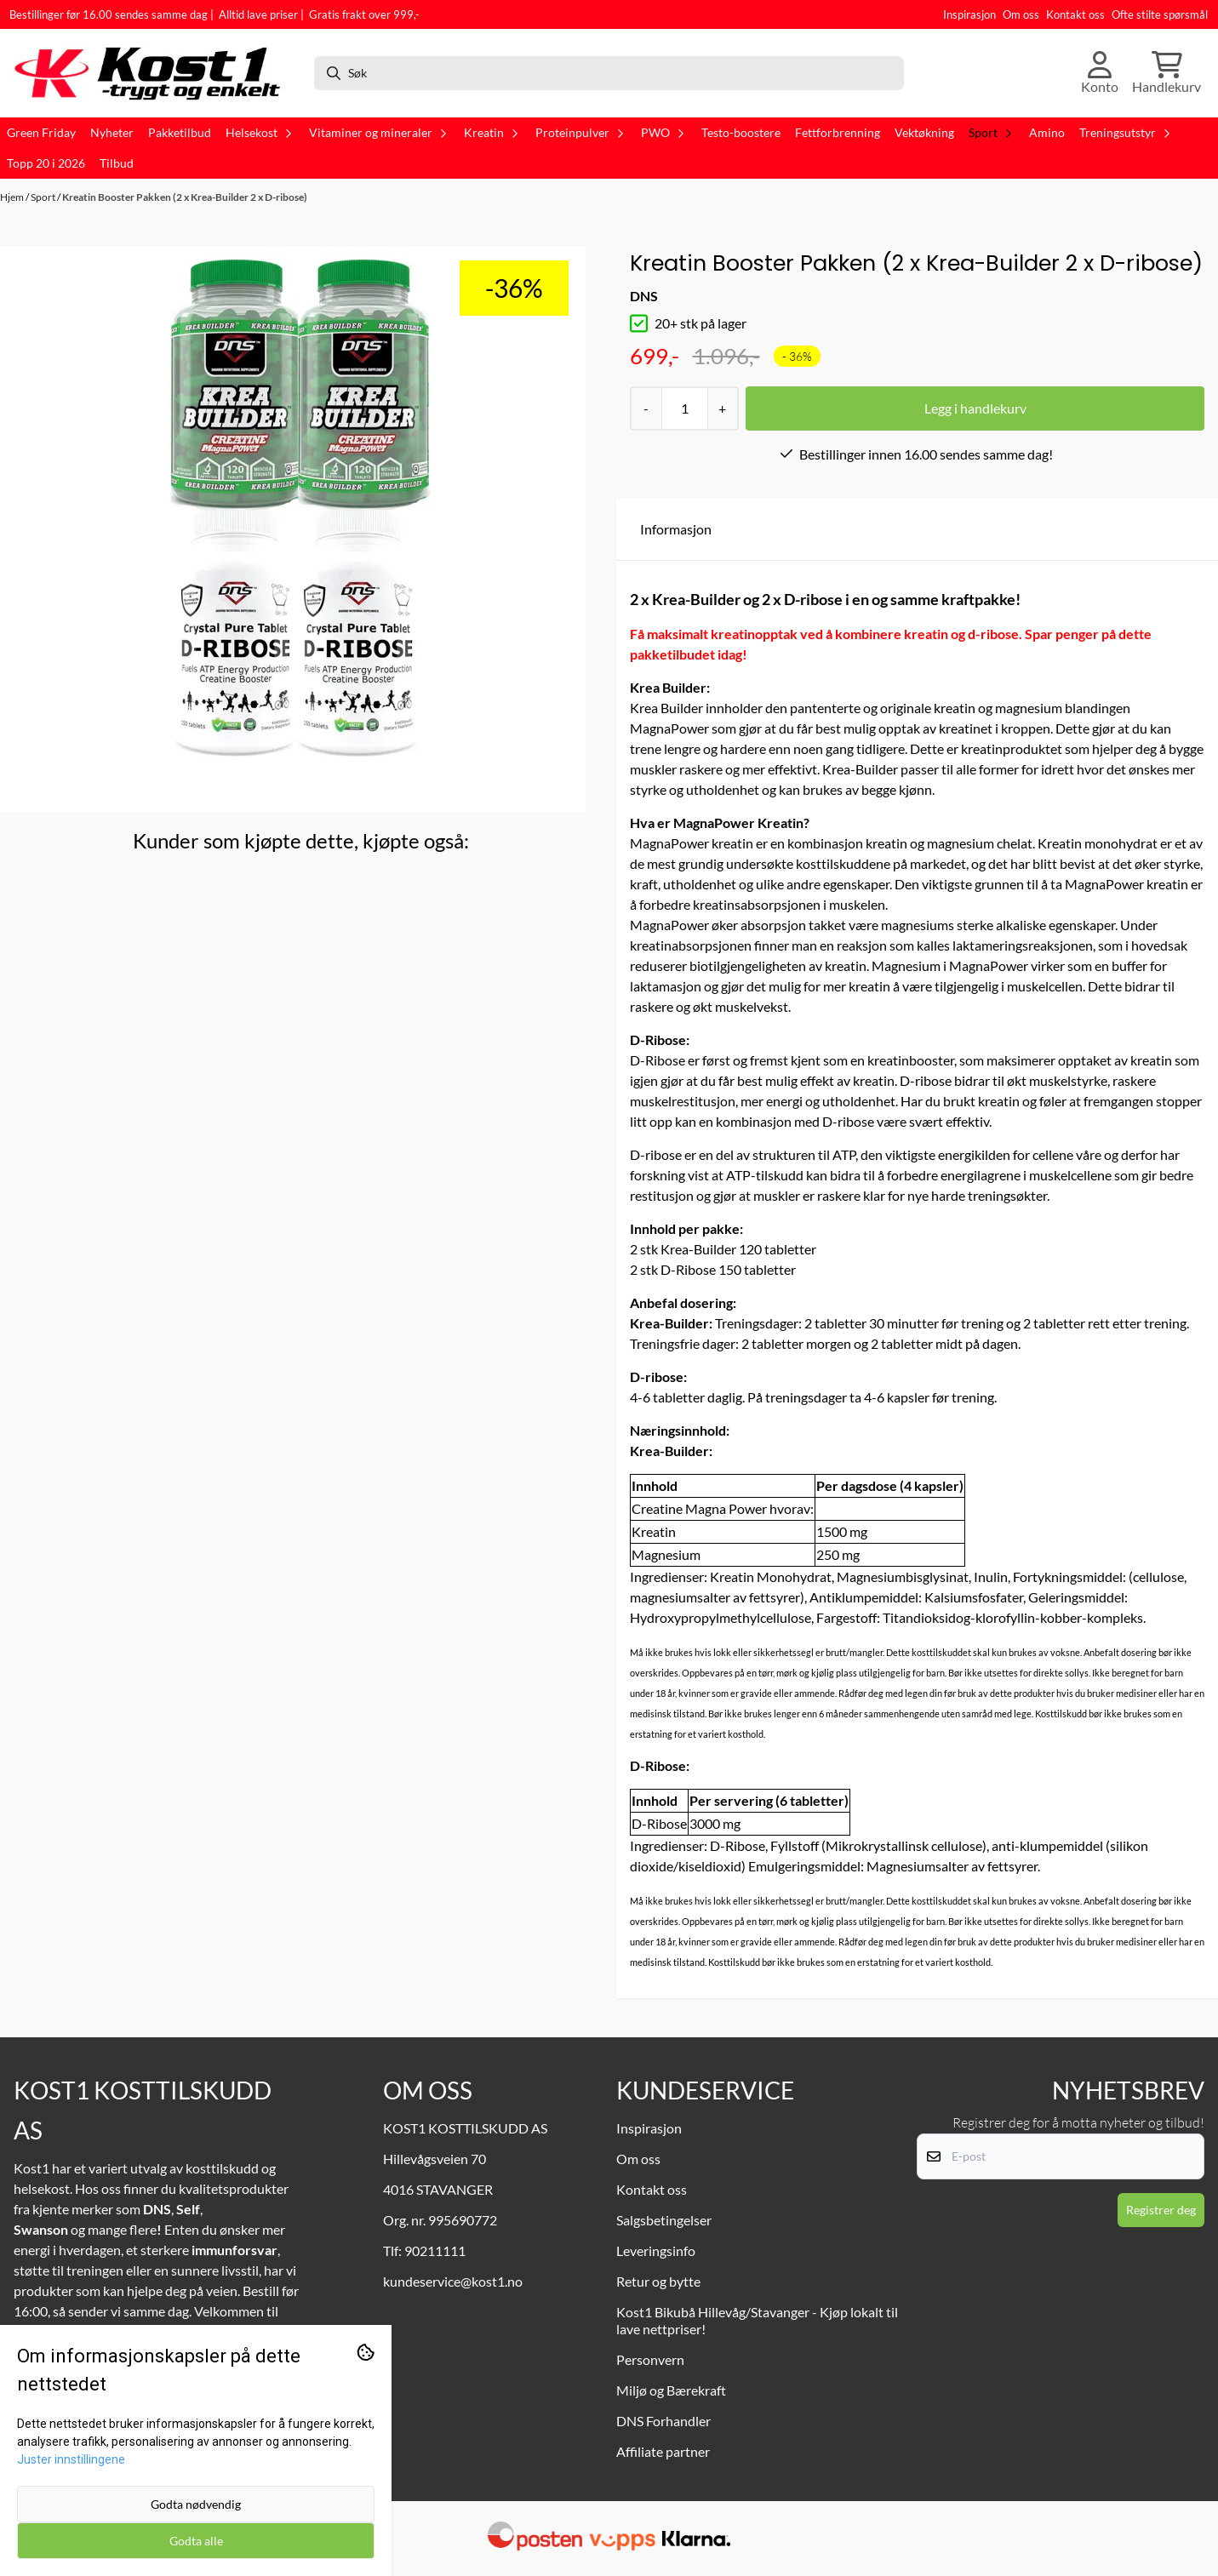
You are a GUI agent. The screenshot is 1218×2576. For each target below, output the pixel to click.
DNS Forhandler (663, 2421)
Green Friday (41, 133)
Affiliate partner (663, 2451)
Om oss (1021, 14)
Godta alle (196, 2540)
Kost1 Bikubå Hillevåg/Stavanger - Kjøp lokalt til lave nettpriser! (757, 2320)
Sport (44, 197)
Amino (1047, 133)
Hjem (13, 197)
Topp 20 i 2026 (46, 163)
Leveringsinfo (655, 2250)
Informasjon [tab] (676, 529)
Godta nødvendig (196, 2504)
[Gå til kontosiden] (1099, 73)
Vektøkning (924, 133)
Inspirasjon (969, 14)
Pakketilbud (179, 133)
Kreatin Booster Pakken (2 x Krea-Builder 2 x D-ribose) (184, 197)
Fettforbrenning (837, 133)
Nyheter (112, 133)
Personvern (650, 2359)
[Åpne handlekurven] (1166, 73)
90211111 (435, 2250)
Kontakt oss (1075, 14)
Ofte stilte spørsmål (1160, 14)
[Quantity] (683, 408)
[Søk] (609, 73)
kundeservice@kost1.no (453, 2281)
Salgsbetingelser (664, 2220)
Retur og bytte (658, 2281)
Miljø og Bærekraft (671, 2390)
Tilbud (117, 163)
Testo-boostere (741, 133)
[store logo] (155, 73)
